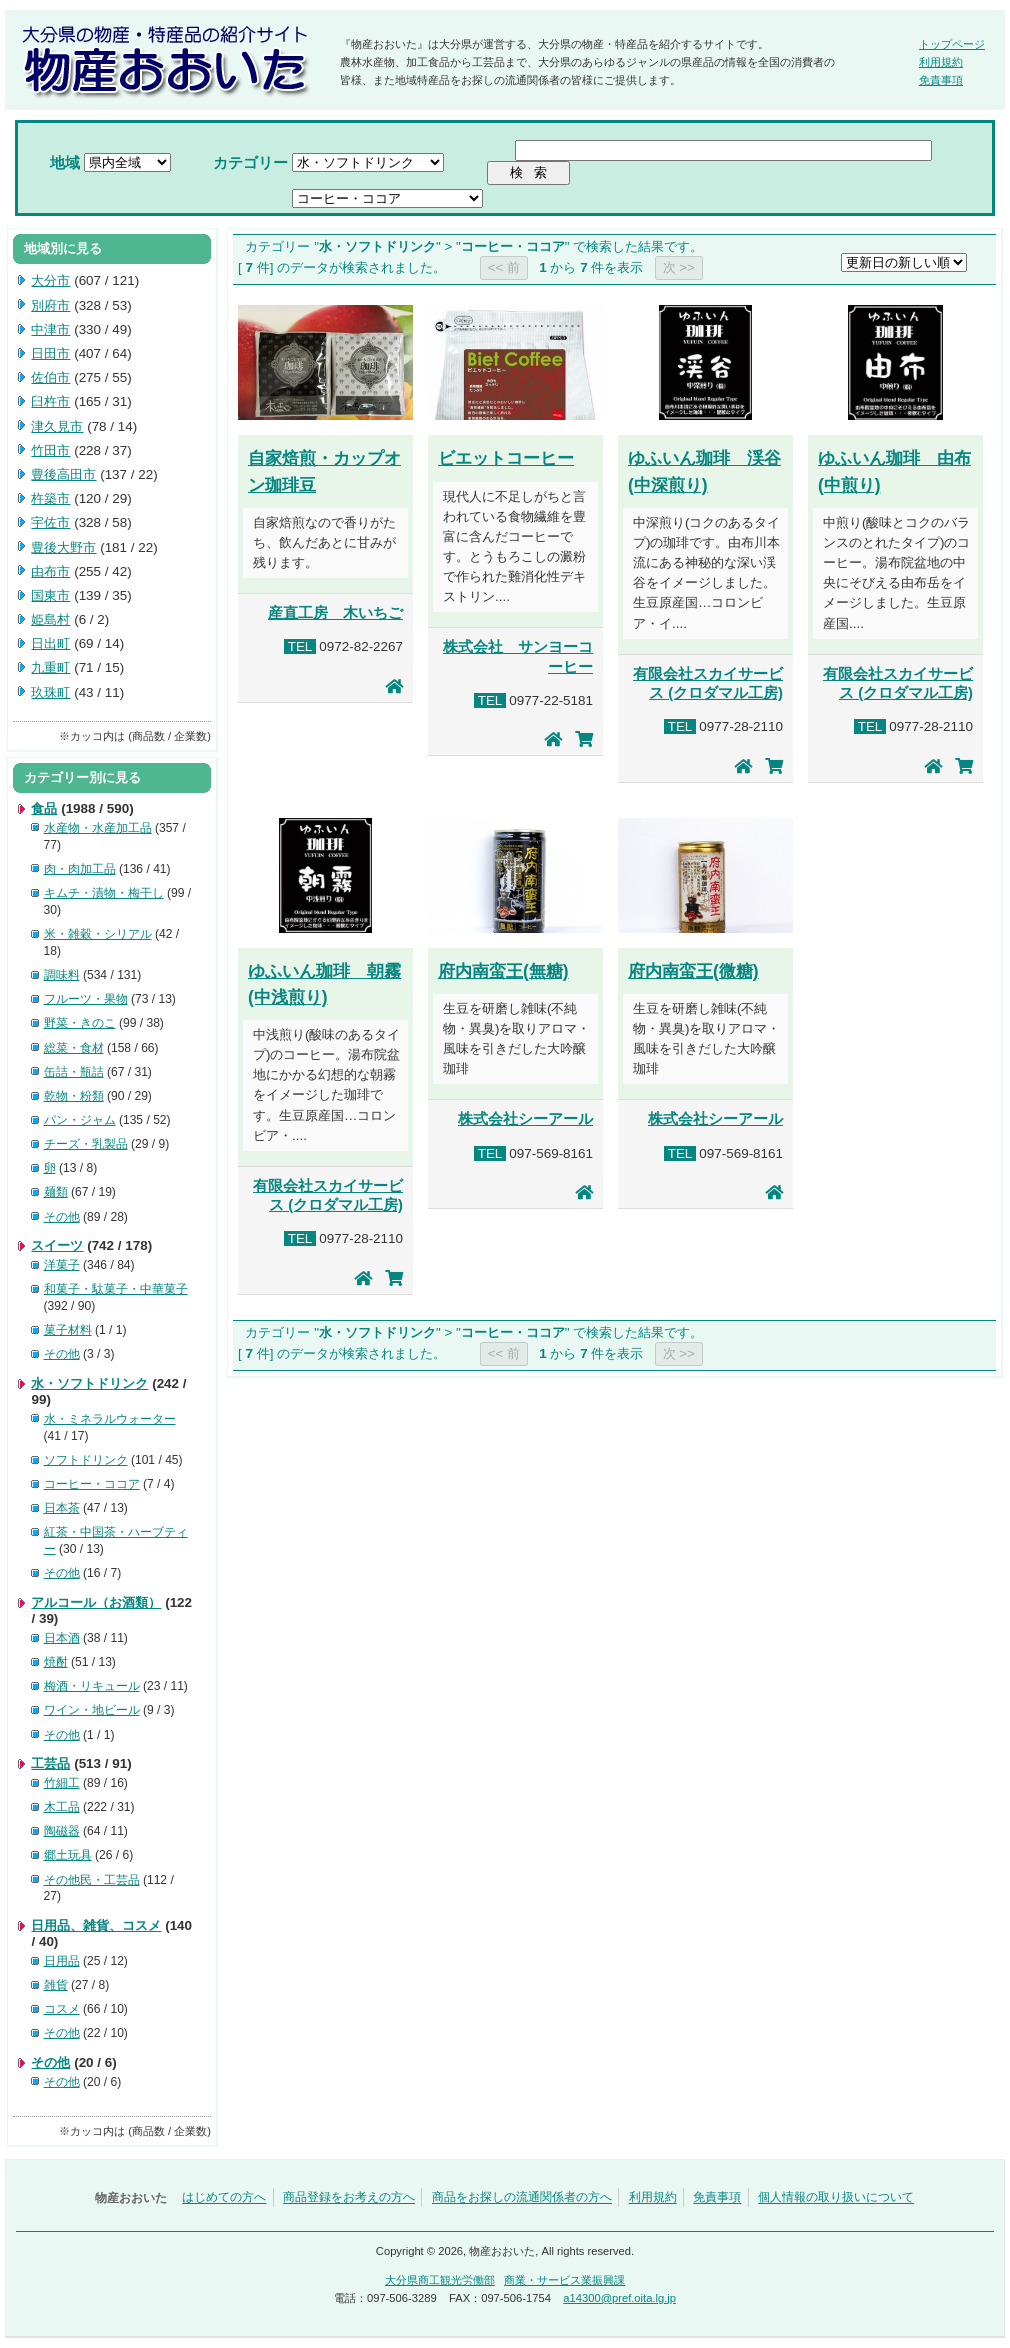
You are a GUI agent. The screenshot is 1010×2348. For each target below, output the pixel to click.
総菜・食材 (74, 1048)
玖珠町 (50, 692)
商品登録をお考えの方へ (349, 2198)
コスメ (62, 2009)
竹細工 (62, 1783)
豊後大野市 (63, 547)
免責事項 (941, 80)
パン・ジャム (80, 1120)
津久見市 (57, 426)
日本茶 (62, 1508)
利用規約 (941, 62)
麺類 (56, 1192)
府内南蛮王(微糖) (693, 971)
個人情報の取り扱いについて (836, 2198)
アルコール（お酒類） (96, 1602)
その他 (62, 1217)
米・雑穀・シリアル (98, 934)
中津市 (50, 329)
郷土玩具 (68, 1855)
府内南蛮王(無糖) (503, 971)
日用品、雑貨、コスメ (96, 1925)
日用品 (62, 1961)
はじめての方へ (224, 2198)
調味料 (62, 975)
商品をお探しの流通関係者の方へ (522, 2198)
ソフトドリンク (86, 1460)
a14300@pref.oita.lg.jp (619, 2298)
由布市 (50, 571)
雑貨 (56, 1985)
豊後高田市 (63, 474)
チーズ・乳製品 (86, 1144)
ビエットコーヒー (506, 458)
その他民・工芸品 (92, 1880)
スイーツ (57, 1245)
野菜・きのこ (80, 1023)
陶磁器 (62, 1831)
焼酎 (56, 1662)
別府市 (50, 305)
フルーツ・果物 (86, 999)
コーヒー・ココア (92, 1484)
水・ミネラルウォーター (110, 1419)
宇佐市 (50, 522)
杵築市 (50, 498)
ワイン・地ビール (92, 1710)
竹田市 (50, 450)
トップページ (952, 44)
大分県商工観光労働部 (440, 2280)
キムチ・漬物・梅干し (104, 893)
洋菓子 (62, 1265)
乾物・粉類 (74, 1096)
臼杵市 (50, 401)
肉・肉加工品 (80, 869)
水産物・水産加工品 (98, 828)
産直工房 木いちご (335, 613)
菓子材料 (68, 1330)
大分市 (50, 280)
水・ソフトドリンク (89, 1383)
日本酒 (62, 1638)
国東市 (50, 595)
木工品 (62, 1807)
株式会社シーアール (525, 1119)
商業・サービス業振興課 (564, 2280)
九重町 (50, 667)
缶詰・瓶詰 (74, 1072)
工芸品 (50, 1763)
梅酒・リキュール (92, 1686)
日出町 (50, 643)
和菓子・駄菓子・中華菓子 (116, 1289)
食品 (44, 808)
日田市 (50, 353)
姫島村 (50, 619)
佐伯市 (50, 377)
